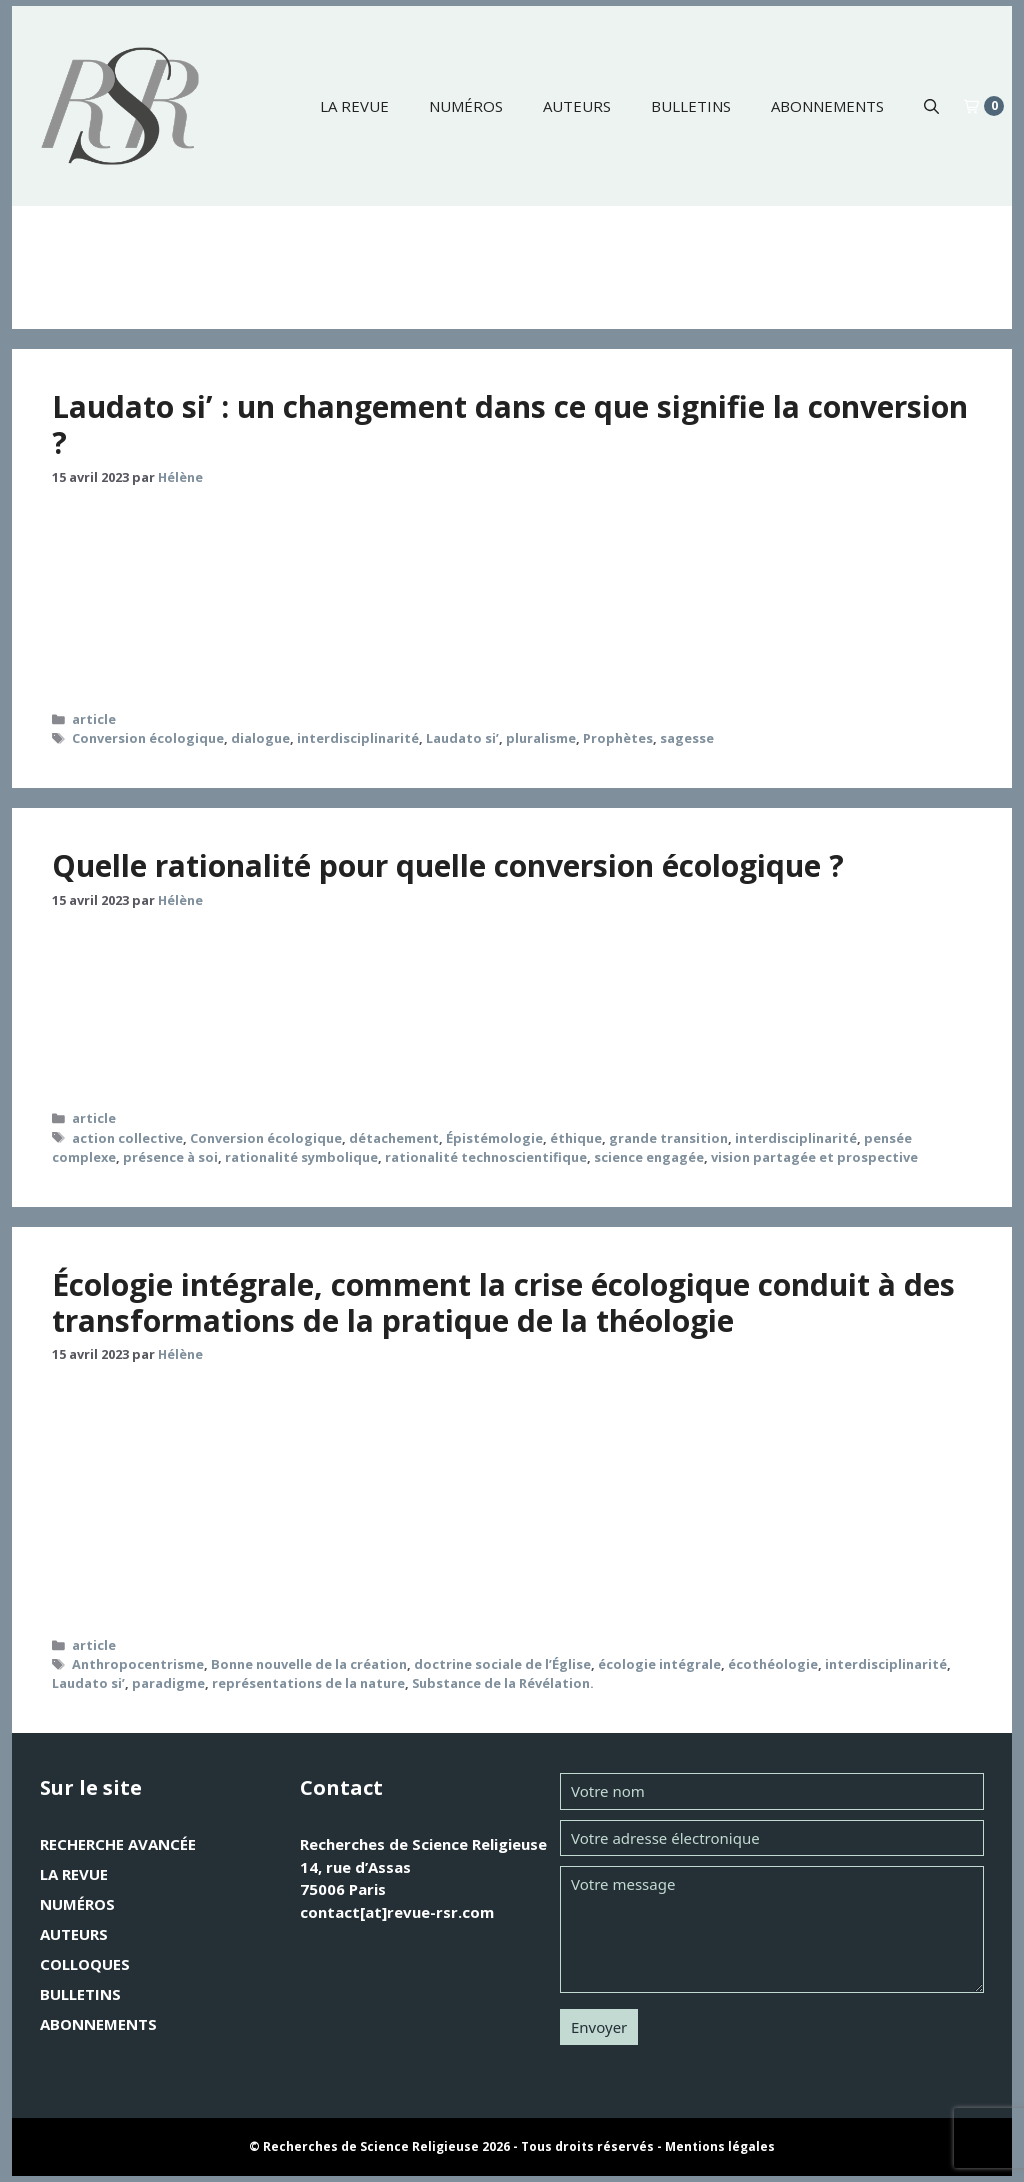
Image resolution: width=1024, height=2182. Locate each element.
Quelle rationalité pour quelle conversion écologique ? (448, 865)
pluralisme (541, 738)
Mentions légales (720, 2146)
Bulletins (691, 106)
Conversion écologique (148, 738)
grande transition (668, 1138)
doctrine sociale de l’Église (502, 1664)
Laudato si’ (462, 738)
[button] (931, 106)
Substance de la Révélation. (503, 1683)
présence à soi (170, 1157)
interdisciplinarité (358, 738)
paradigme (168, 1683)
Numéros (466, 106)
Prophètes (618, 738)
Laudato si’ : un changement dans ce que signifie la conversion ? (510, 424)
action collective (127, 1138)
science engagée (649, 1157)
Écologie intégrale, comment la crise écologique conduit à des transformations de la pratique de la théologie (503, 1302)
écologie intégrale (659, 1664)
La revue (354, 106)
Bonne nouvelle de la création (309, 1664)
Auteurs (577, 106)
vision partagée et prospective (814, 1157)
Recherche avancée (118, 1844)
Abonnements (827, 106)
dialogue (260, 738)
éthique (576, 1138)
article (94, 719)
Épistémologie (494, 1138)
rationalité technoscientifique (486, 1157)
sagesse (687, 738)
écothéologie (773, 1664)
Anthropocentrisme (138, 1664)
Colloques (85, 1964)
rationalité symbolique (301, 1157)
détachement (394, 1138)
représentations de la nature (308, 1683)
